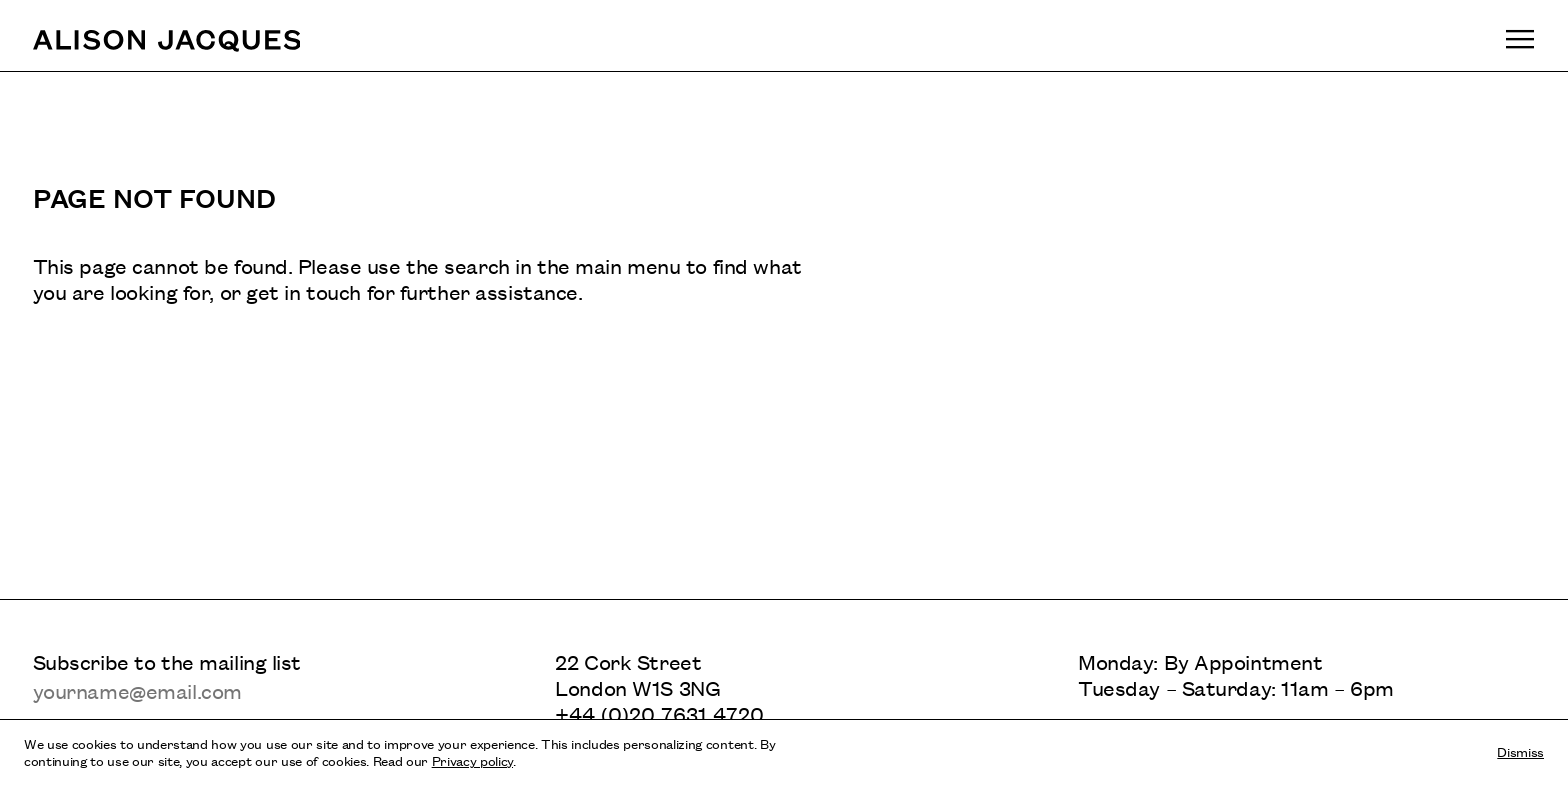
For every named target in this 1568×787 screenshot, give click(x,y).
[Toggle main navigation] (1520, 39)
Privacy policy (472, 760)
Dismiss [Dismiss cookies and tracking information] (1520, 751)
